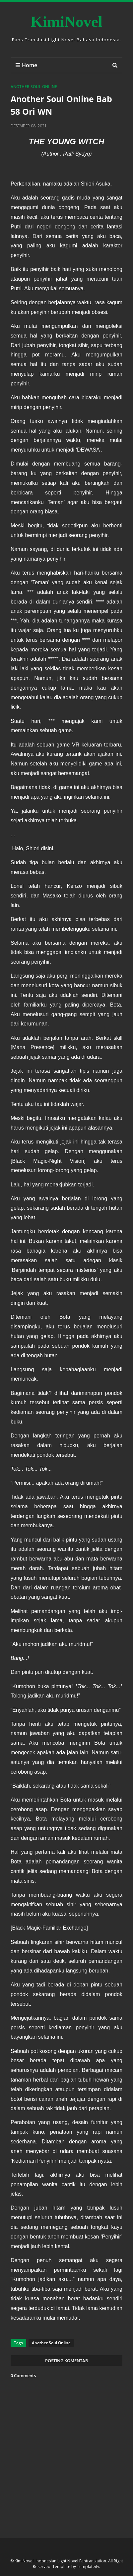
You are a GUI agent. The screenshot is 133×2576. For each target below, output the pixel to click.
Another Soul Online (34, 86)
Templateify (88, 2566)
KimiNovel (66, 21)
